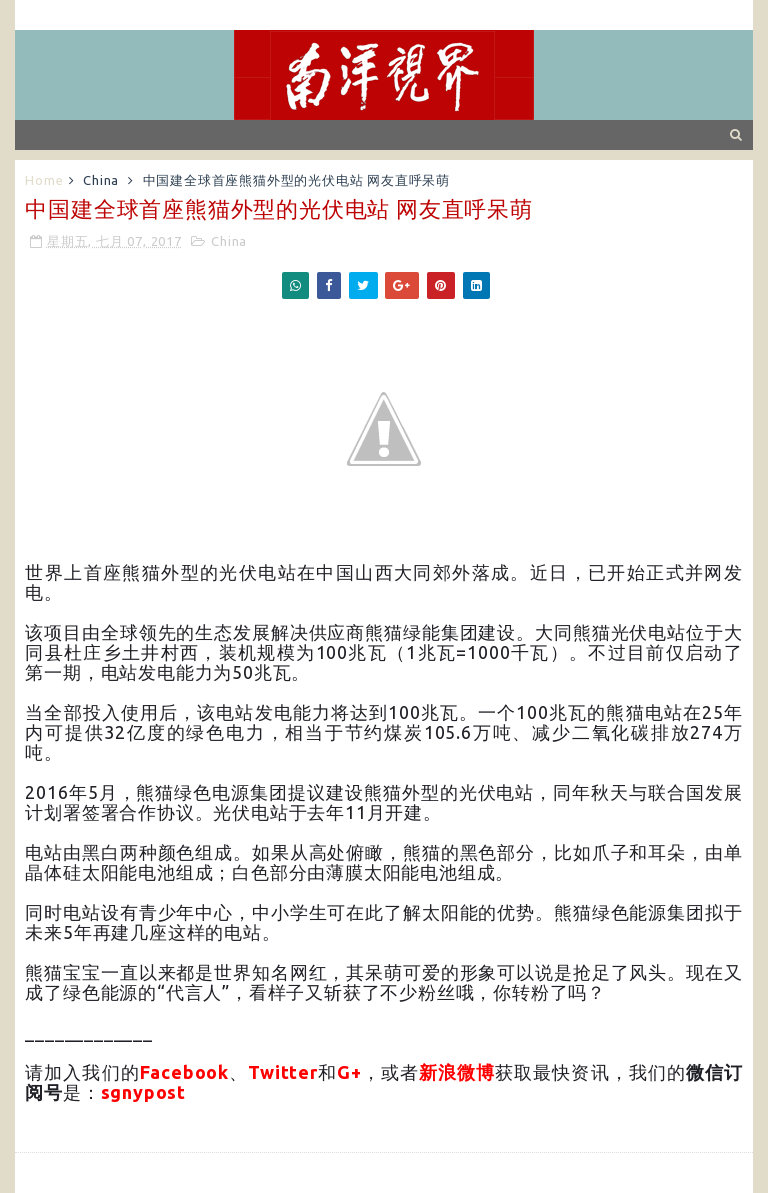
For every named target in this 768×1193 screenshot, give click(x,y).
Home (44, 180)
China (101, 180)
